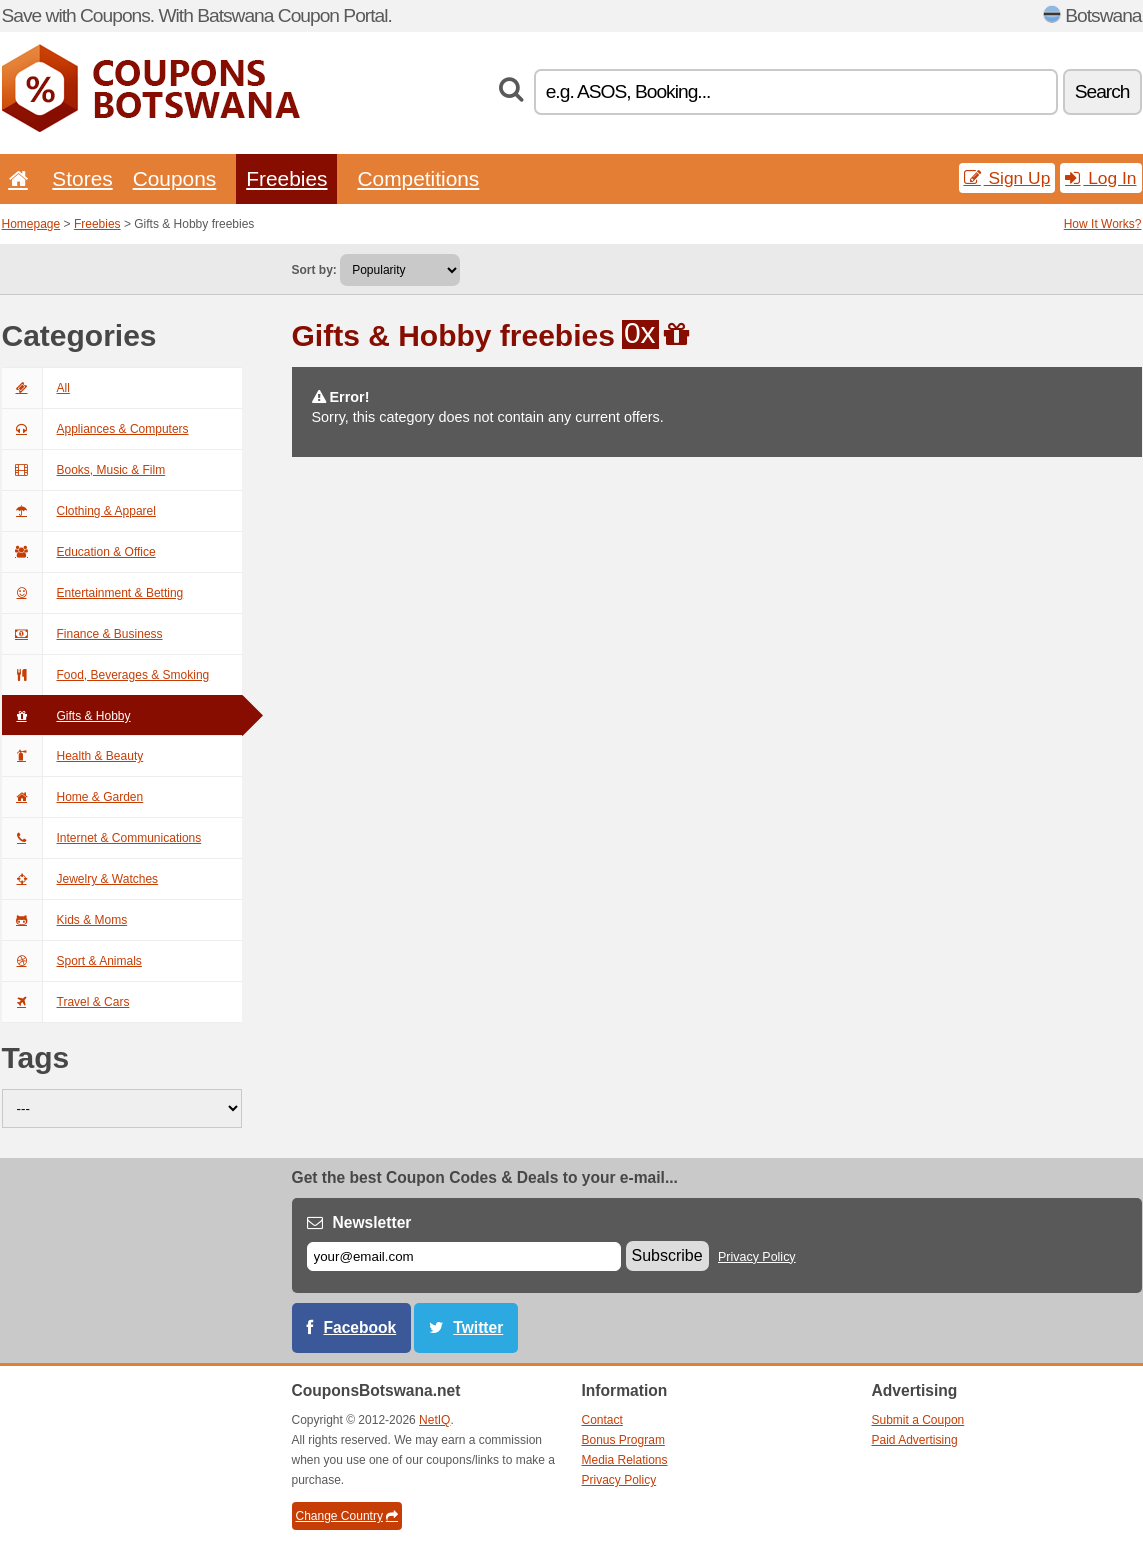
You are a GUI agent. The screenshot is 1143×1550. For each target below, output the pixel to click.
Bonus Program (623, 1440)
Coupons (175, 178)
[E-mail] (464, 1256)
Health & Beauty (73, 756)
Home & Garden (73, 797)
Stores (82, 178)
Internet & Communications (102, 838)
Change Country (347, 1516)
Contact (602, 1420)
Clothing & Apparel (79, 511)
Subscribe (667, 1255)
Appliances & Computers (95, 429)
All (36, 388)
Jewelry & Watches (80, 879)
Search (1102, 91)
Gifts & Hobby (66, 716)
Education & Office (79, 552)
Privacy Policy (757, 1257)
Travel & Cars (66, 1002)
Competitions (418, 178)
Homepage (31, 224)
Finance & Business (82, 634)
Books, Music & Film (84, 470)
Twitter (478, 1327)
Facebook (360, 1327)
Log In (1100, 178)
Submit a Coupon (918, 1420)
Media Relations (625, 1460)
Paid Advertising (915, 1440)
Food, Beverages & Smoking (106, 675)
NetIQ (434, 1420)
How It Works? (1103, 224)
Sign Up (1007, 178)
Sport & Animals (72, 961)
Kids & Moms (65, 920)
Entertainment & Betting (93, 593)
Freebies (286, 178)
